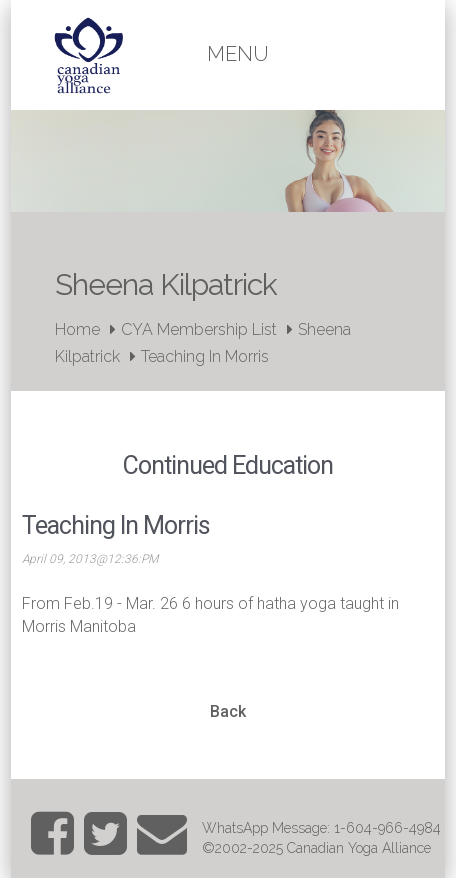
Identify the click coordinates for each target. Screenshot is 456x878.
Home (77, 329)
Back (228, 711)
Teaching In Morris (205, 356)
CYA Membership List (199, 329)
